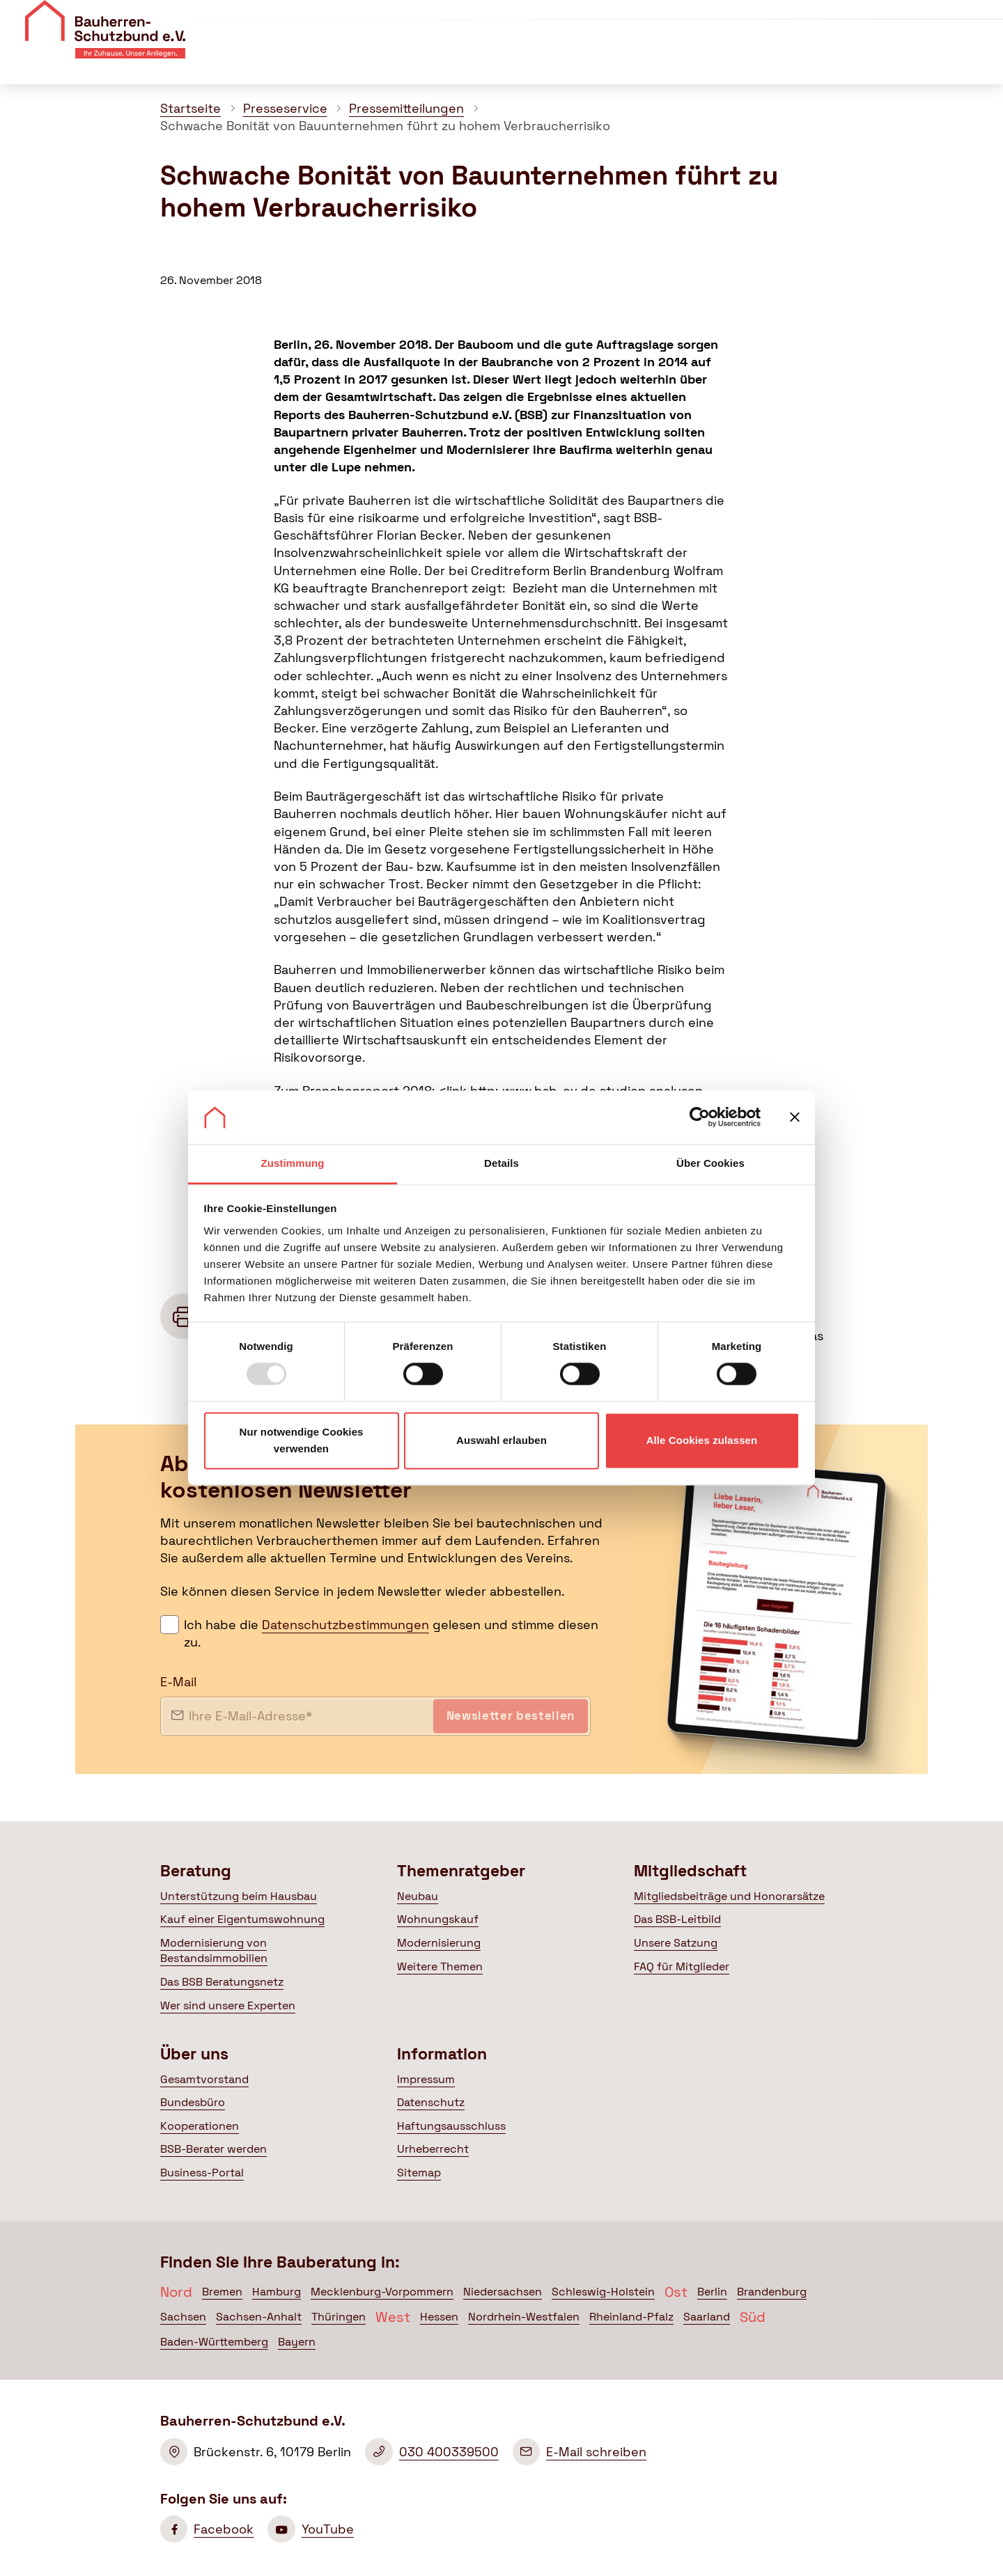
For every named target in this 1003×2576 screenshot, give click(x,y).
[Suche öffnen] (982, 62)
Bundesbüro (192, 2102)
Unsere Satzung (675, 1942)
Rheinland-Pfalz (631, 2316)
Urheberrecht (433, 2149)
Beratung (420, 61)
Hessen (439, 2316)
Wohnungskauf (438, 1919)
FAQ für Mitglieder (681, 1966)
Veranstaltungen (720, 19)
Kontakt (806, 19)
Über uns (631, 19)
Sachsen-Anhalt (259, 2316)
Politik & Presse (785, 61)
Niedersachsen (502, 2291)
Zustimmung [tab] (293, 1163)
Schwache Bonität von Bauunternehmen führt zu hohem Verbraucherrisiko (385, 126)
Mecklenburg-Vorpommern (382, 2291)
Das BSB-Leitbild (677, 1919)
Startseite (190, 108)
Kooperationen (199, 2126)
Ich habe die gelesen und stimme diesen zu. (391, 1633)
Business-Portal (202, 2172)
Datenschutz (431, 2102)
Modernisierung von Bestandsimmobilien (213, 1950)
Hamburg (276, 2291)
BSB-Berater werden (213, 2149)
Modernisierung (439, 1942)
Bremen (222, 2291)
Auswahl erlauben (501, 1440)
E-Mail (178, 1682)
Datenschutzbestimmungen (345, 1625)
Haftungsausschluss (451, 2126)
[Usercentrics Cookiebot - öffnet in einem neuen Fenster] (700, 1117)
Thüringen (338, 2316)
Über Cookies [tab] (710, 1163)
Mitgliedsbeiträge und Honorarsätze (729, 1896)
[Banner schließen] (795, 1117)
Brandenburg (772, 2291)
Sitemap (419, 2172)
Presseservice (285, 108)
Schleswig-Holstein (603, 2291)
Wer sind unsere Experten (227, 2005)
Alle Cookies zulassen (702, 1440)
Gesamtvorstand (204, 2079)
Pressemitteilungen (406, 108)
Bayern (297, 2341)
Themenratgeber (534, 61)
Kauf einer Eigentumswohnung (242, 1919)
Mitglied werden (930, 21)
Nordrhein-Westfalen (524, 2316)
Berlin (712, 2291)
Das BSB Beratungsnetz (221, 1981)
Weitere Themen (440, 1966)
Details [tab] (501, 1163)
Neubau (417, 1896)
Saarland (706, 2316)
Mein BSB (910, 61)
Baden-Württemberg (214, 2341)
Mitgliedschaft (662, 61)
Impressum (426, 2079)
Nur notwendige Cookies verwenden (301, 1440)
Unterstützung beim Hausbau (238, 1896)
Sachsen (183, 2316)
